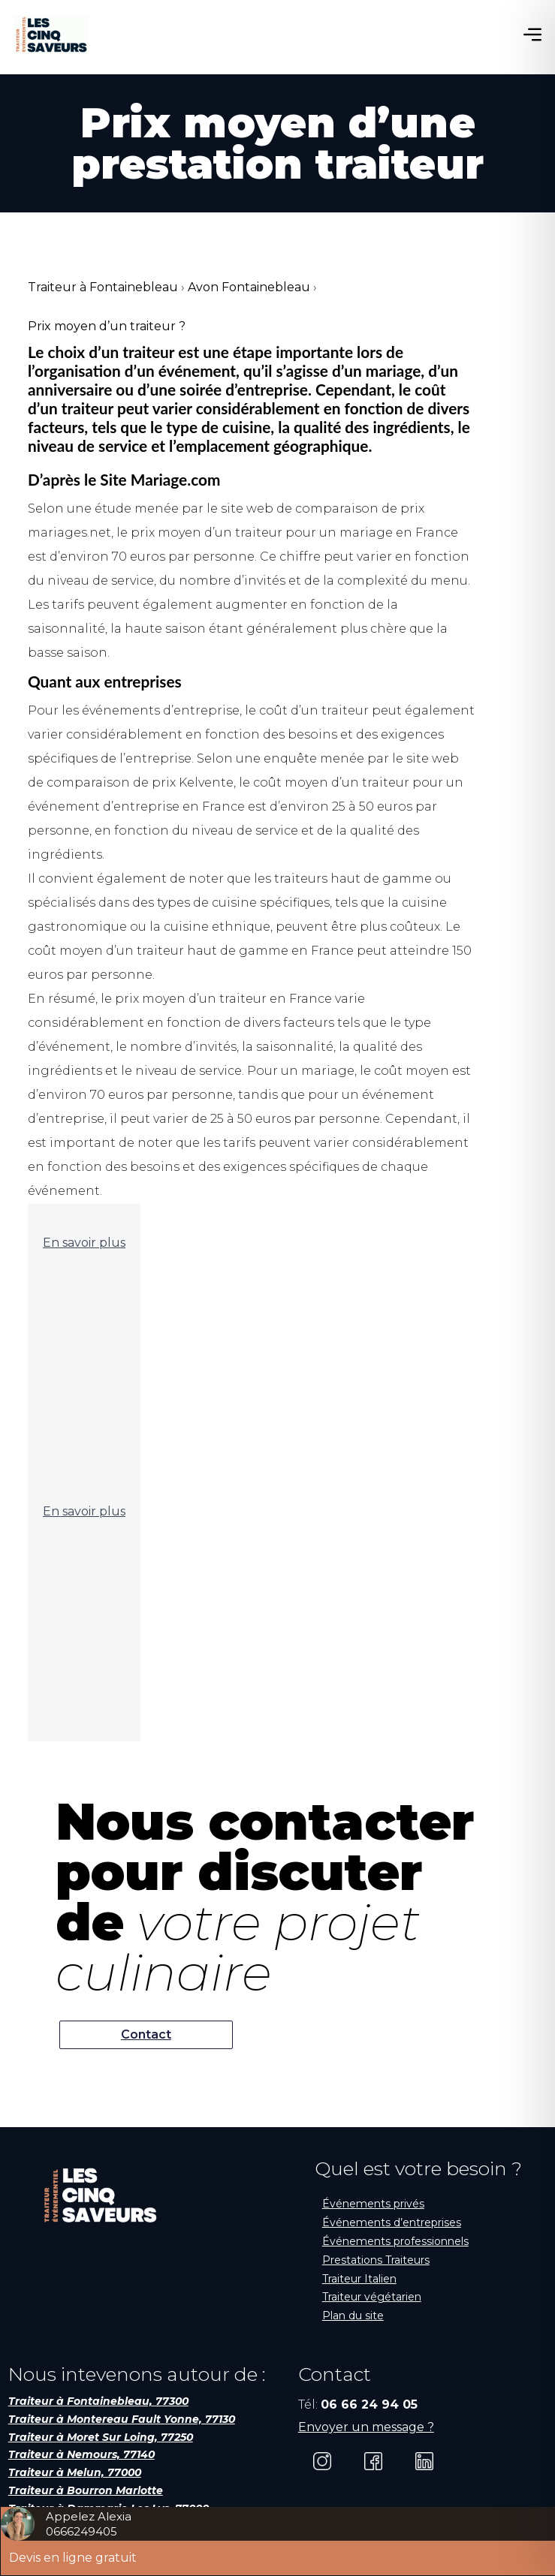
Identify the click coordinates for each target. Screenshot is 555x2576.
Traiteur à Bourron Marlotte (85, 2490)
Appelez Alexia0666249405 (88, 2523)
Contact (146, 2034)
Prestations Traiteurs (376, 2260)
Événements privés (373, 2203)
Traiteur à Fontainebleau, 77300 (98, 2401)
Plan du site (353, 2315)
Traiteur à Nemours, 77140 (81, 2454)
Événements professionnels (395, 2241)
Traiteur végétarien (371, 2297)
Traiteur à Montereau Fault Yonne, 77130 (121, 2419)
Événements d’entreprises (391, 2222)
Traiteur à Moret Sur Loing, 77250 (100, 2437)
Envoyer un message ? (366, 2427)
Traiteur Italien (359, 2279)
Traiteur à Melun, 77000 (74, 2472)
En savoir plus (84, 1242)
